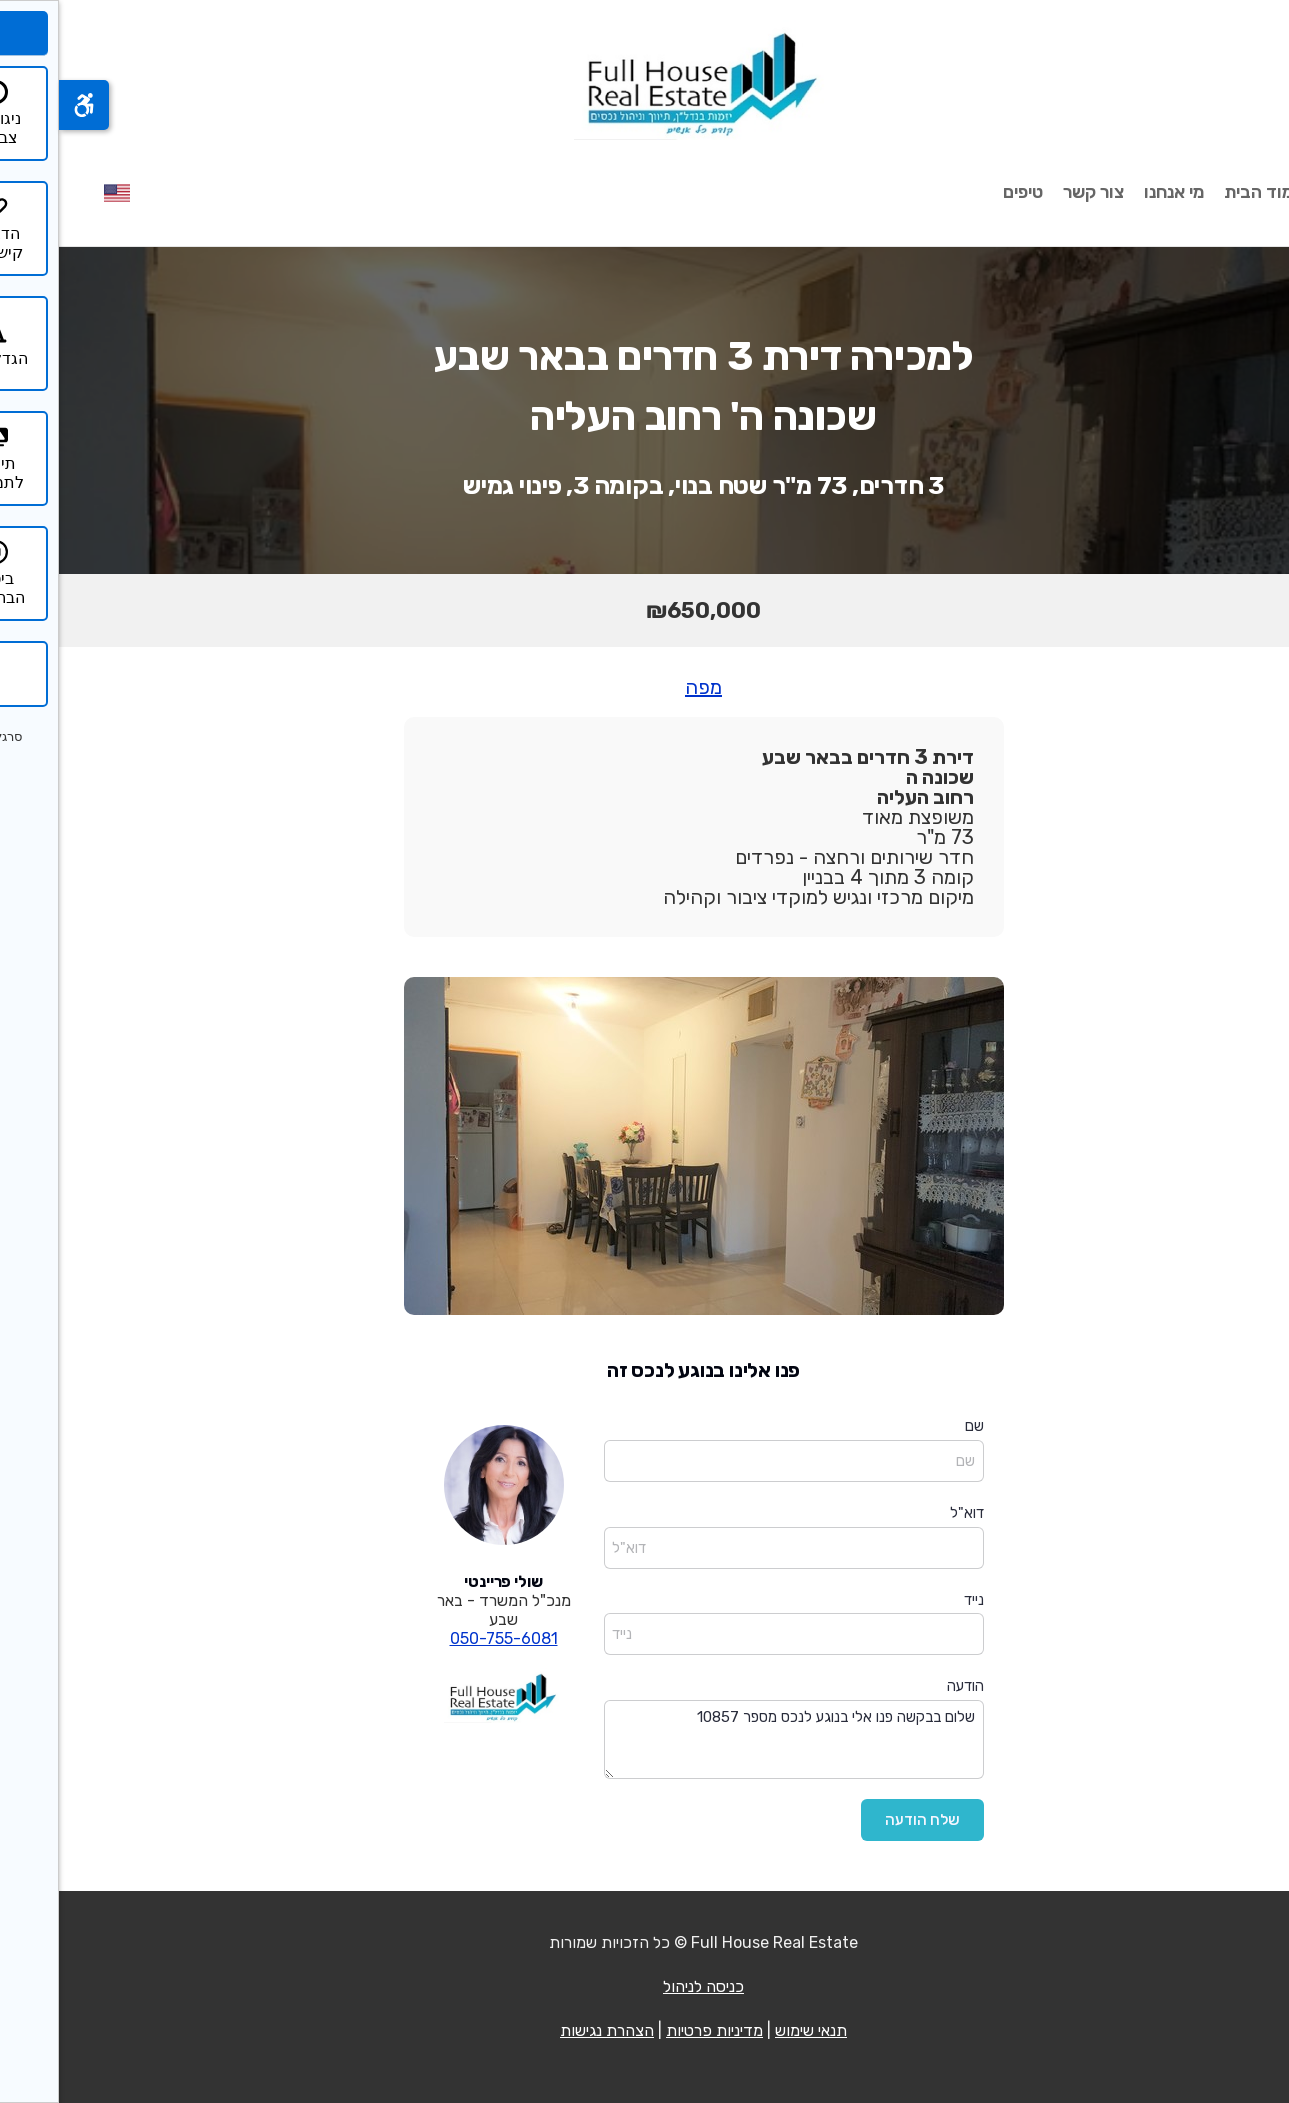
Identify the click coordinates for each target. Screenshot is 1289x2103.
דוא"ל (908, 1513)
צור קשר (1034, 192)
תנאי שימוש (752, 2030)
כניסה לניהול (644, 1986)
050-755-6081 (445, 1638)
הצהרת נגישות (548, 2030)
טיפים (964, 192)
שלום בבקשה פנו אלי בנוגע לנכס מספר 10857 (735, 1739)
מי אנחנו (1115, 192)
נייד (915, 1600)
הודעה (906, 1686)
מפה (644, 687)
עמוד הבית (1205, 192)
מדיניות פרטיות (655, 2030)
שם (915, 1426)
